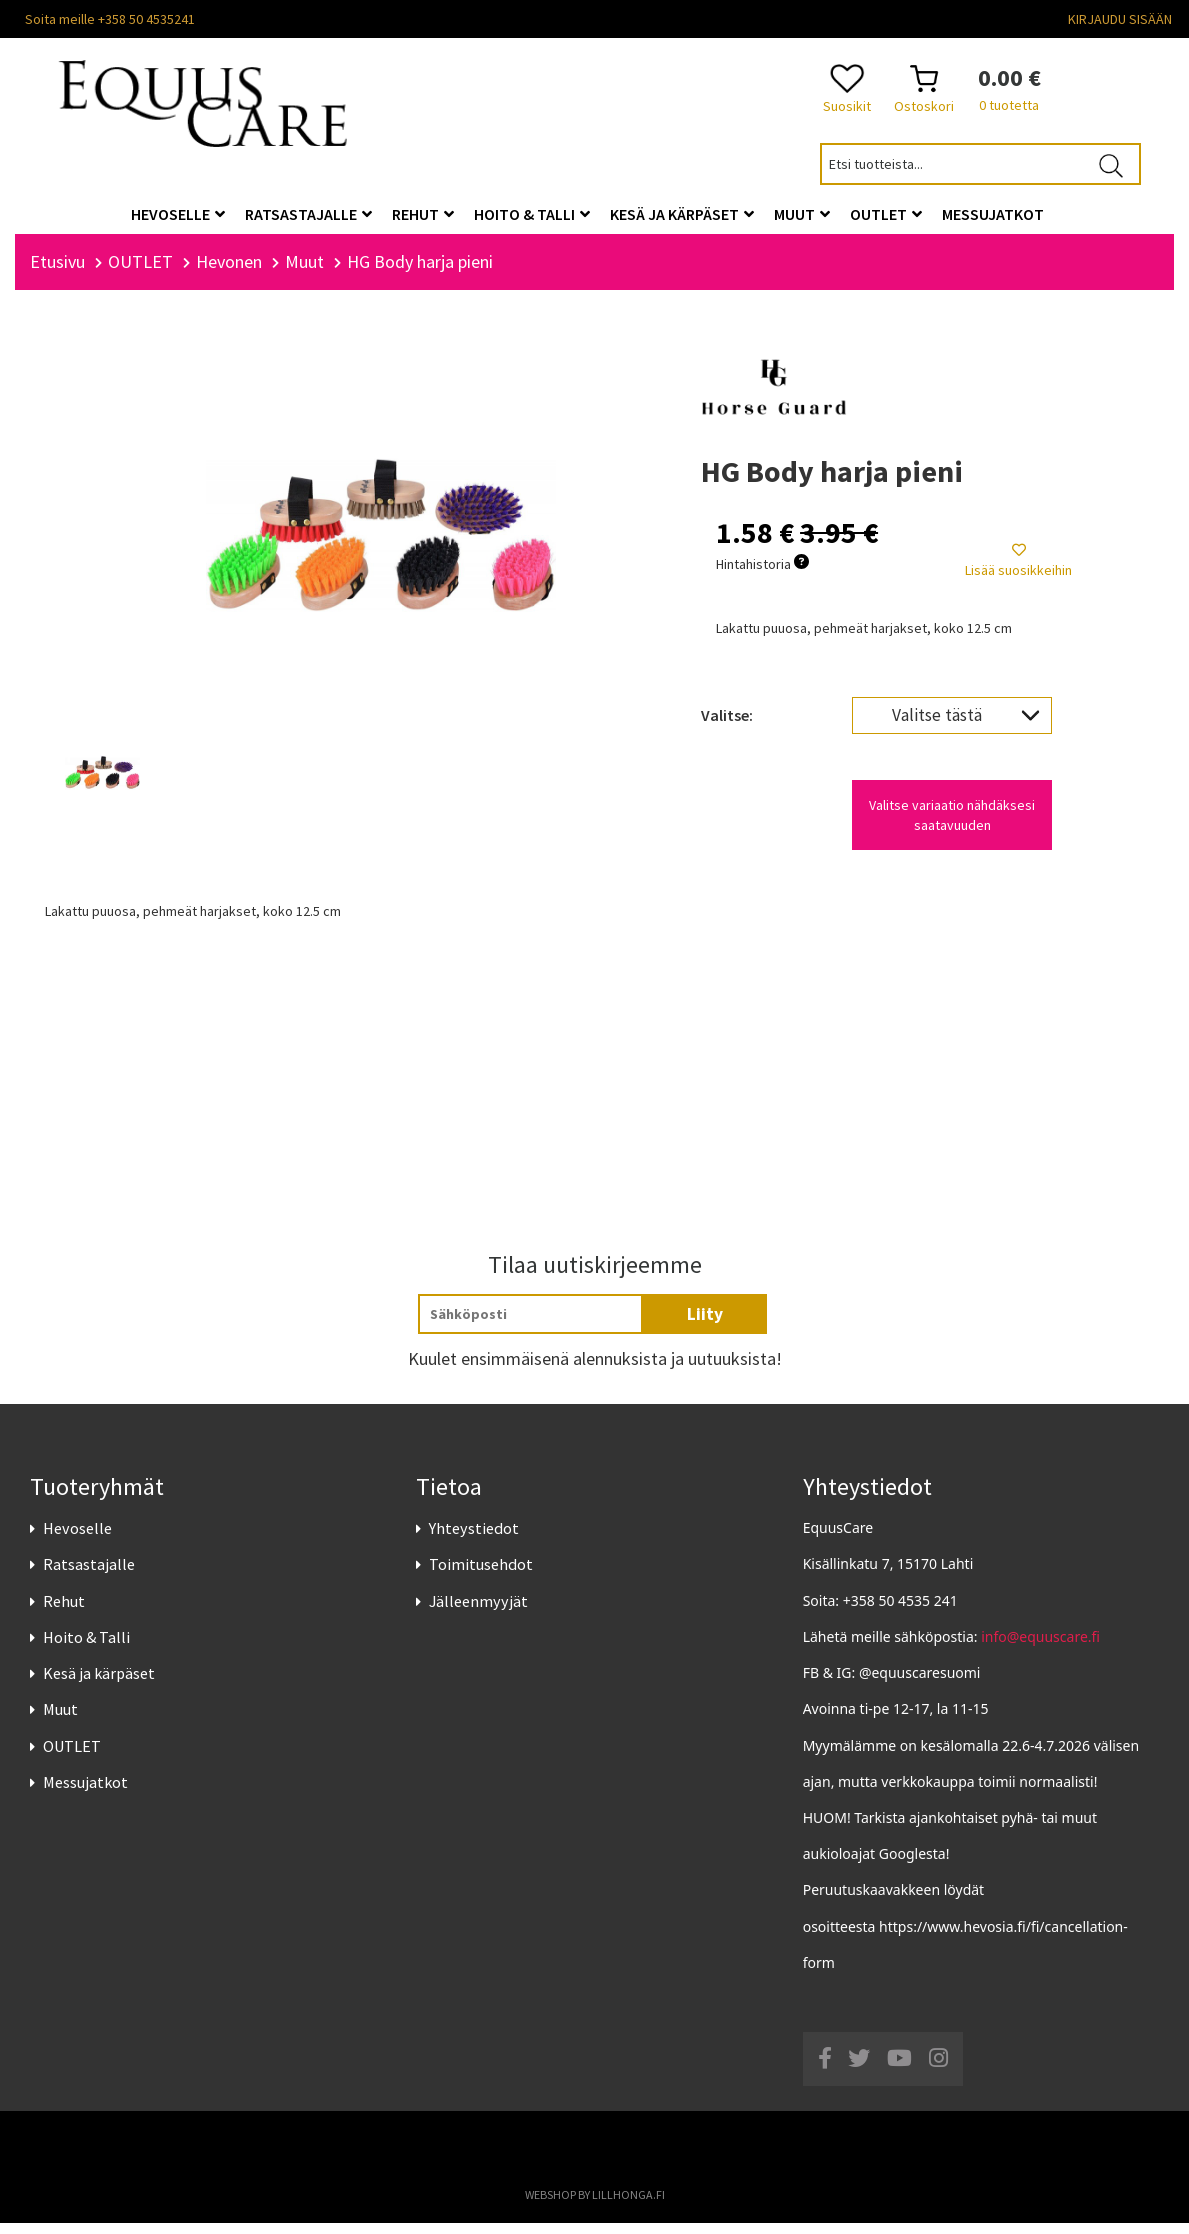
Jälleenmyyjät (478, 1612)
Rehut (64, 1612)
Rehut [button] (423, 214)
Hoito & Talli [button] (532, 214)
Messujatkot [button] (993, 214)
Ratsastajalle (89, 1576)
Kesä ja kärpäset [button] (682, 214)
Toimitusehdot (481, 1576)
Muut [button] (802, 214)
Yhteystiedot (474, 1539)
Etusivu (57, 272)
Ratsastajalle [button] (308, 214)
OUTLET (72, 1757)
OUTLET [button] (886, 214)
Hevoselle (77, 1539)
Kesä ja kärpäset (99, 1684)
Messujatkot (85, 1793)
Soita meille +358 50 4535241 (110, 19)
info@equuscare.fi (1040, 1647)
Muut (60, 1720)
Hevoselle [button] (178, 214)
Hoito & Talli (86, 1648)
